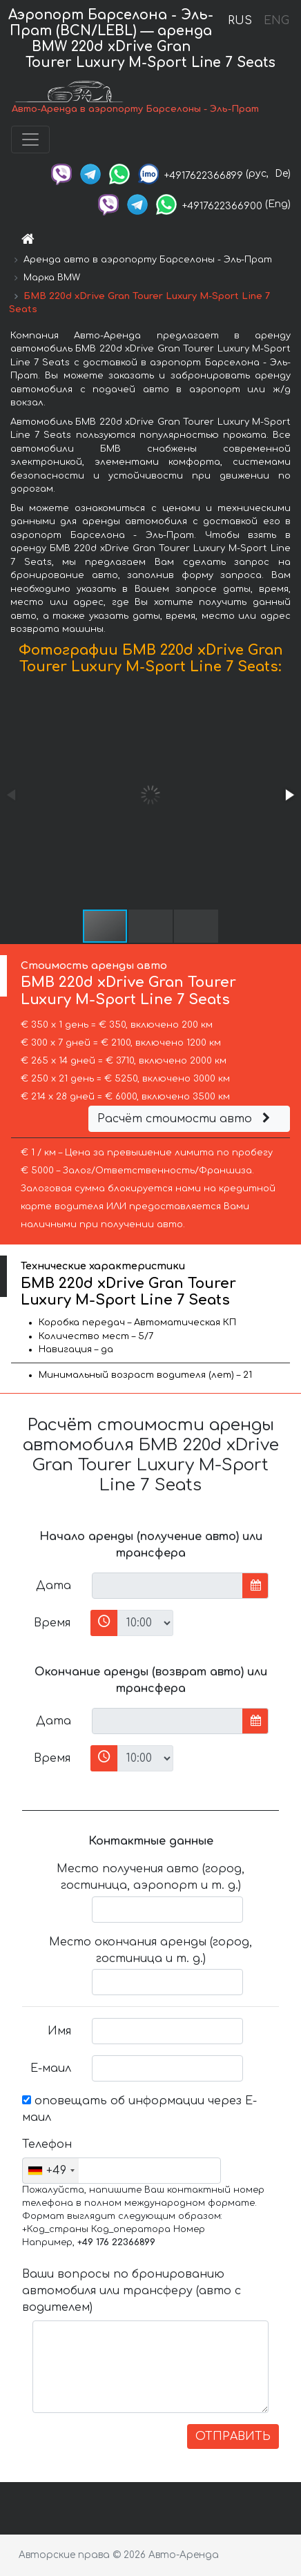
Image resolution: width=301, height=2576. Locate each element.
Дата (53, 1585)
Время (52, 1623)
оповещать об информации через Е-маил (139, 2109)
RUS (240, 21)
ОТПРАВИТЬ (233, 2436)
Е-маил (50, 2068)
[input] (167, 1586)
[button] (289, 795)
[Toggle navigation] (30, 139)
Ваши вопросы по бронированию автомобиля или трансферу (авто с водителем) (131, 2291)
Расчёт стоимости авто (185, 1119)
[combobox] (51, 2170)
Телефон (47, 2144)
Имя (59, 2031)
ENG (276, 21)
